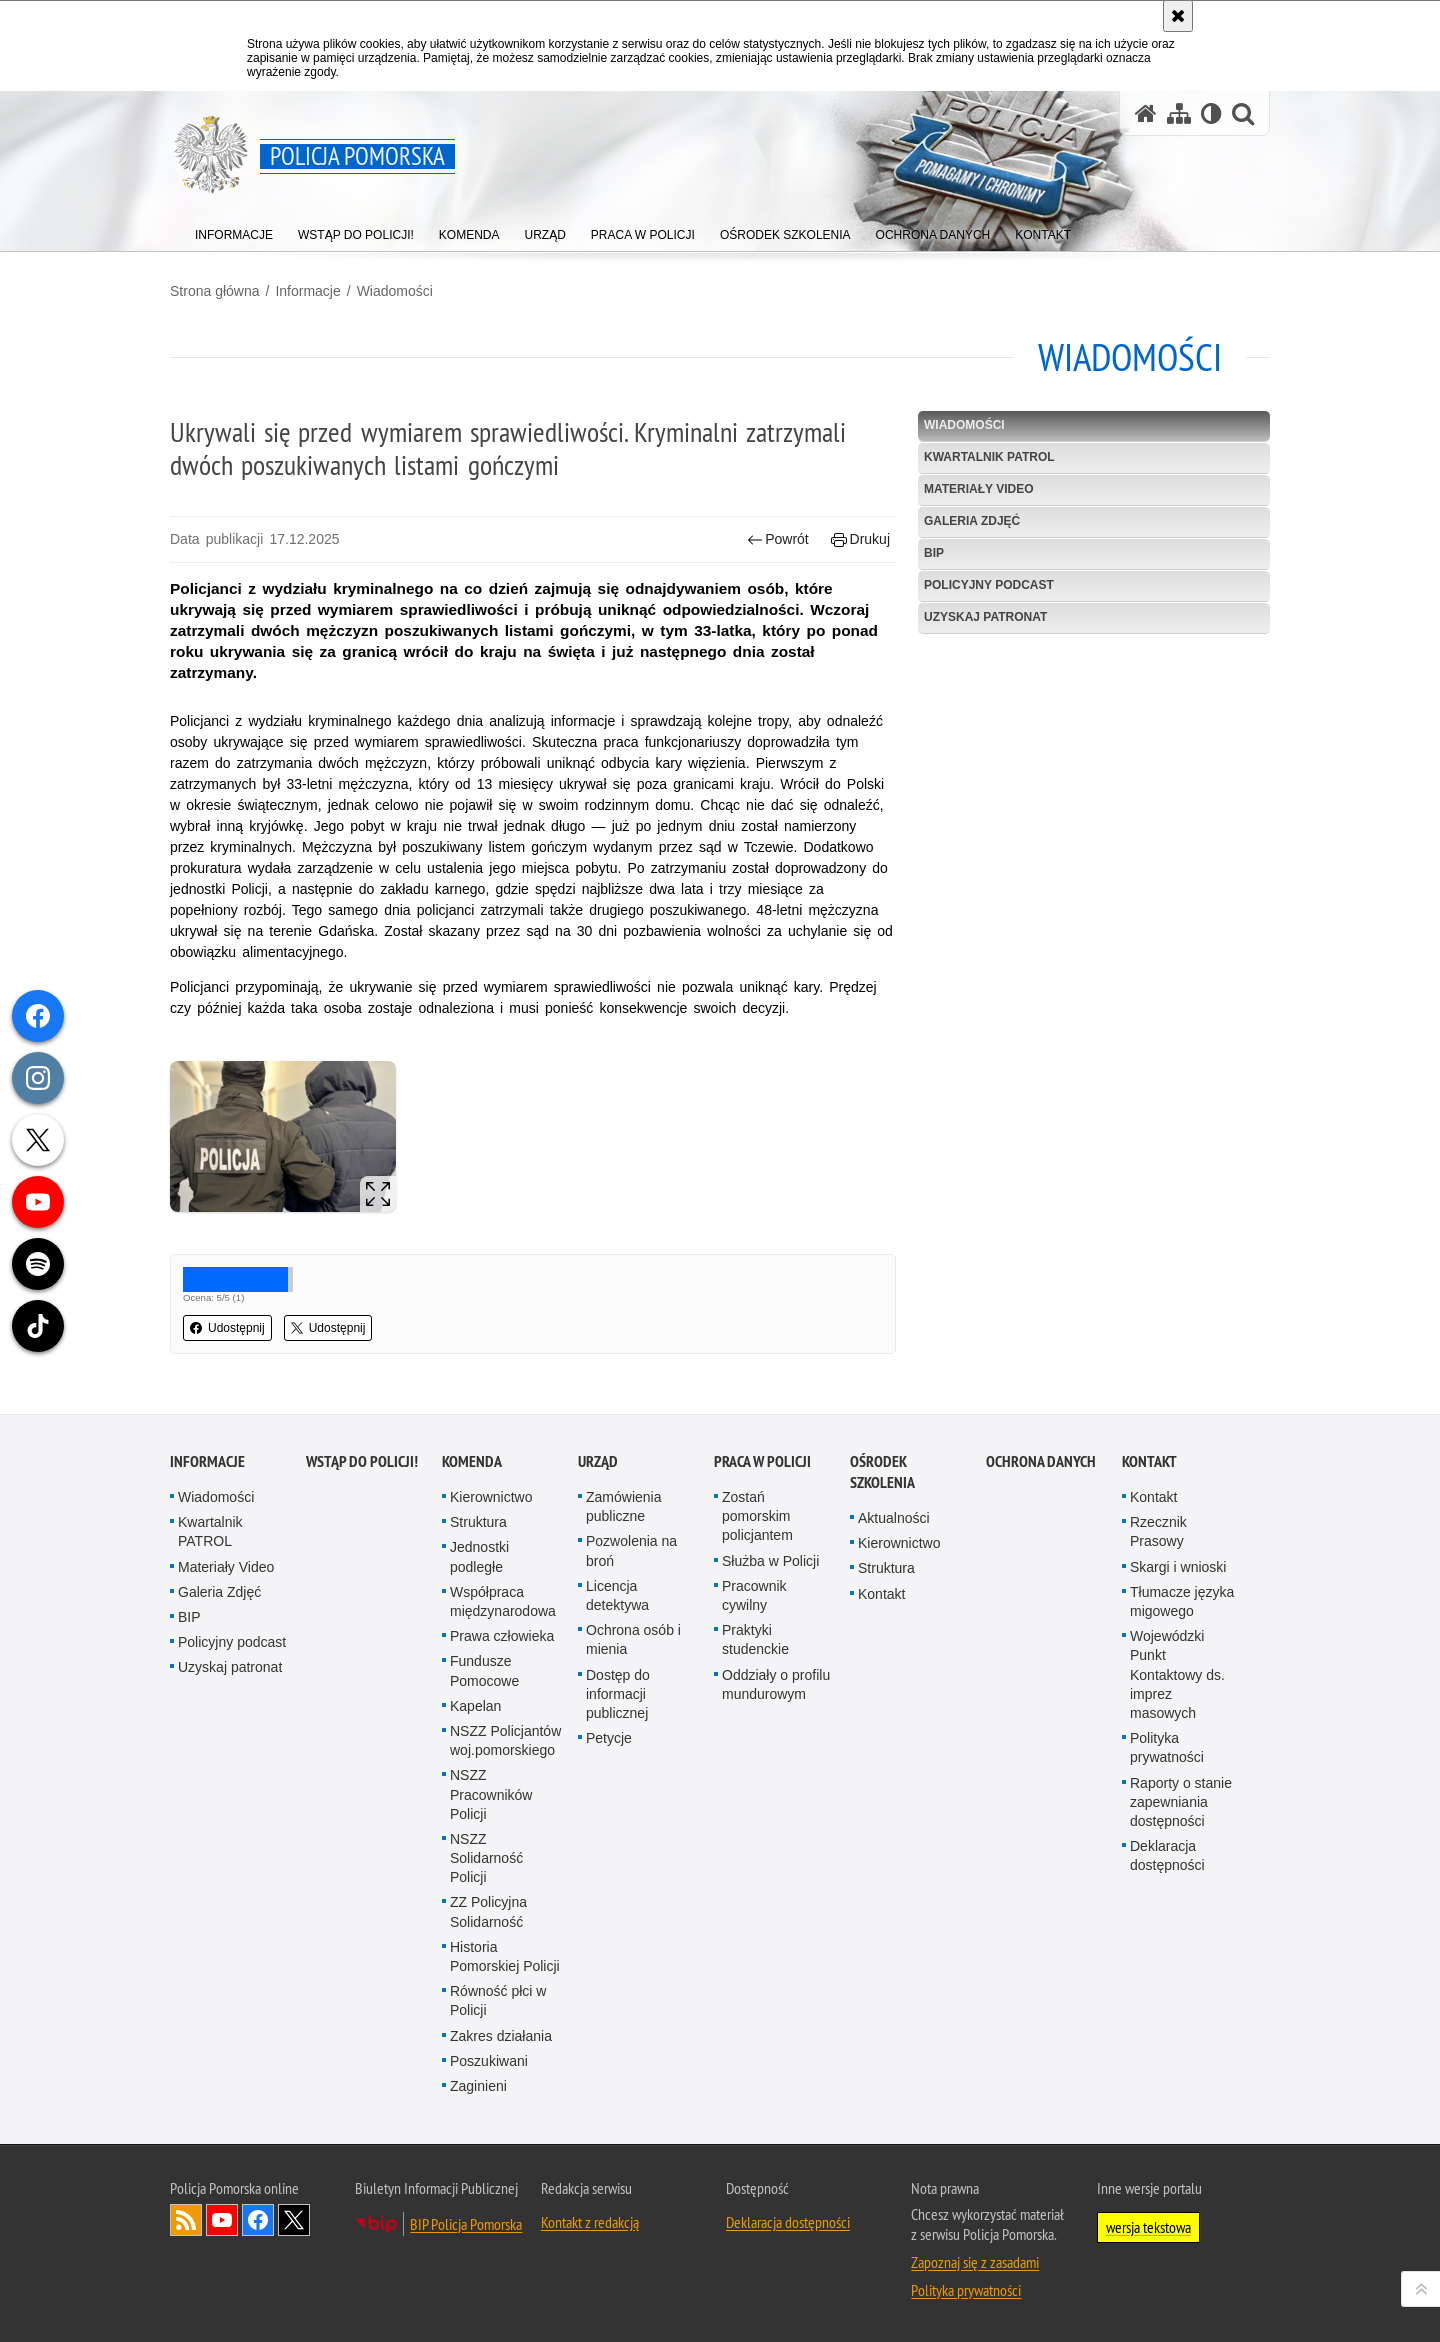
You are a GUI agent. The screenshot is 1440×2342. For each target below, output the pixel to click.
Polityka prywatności (1167, 1747)
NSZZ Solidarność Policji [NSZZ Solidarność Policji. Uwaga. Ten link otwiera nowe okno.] (486, 1858)
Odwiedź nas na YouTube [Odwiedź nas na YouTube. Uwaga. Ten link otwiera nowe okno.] (222, 2220)
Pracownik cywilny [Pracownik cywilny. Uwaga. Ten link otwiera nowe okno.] (754, 1595)
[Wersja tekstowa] (1211, 113)
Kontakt (881, 1594)
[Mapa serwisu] (1179, 113)
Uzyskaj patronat (985, 617)
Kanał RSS (186, 2220)
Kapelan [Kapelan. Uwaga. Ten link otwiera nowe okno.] (475, 1706)
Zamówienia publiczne (623, 1506)
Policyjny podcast (989, 585)
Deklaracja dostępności (1167, 1855)
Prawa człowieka (502, 1636)
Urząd (598, 1461)
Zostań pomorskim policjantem (757, 1516)
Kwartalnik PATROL (989, 457)
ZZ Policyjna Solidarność (488, 1911)
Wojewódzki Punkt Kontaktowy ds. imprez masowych (1177, 1674)
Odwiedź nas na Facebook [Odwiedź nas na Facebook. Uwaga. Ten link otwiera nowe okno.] (258, 2220)
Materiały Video (979, 489)
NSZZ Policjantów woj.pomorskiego (505, 1740)
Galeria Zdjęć (972, 521)
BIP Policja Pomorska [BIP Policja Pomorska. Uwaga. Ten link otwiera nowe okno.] (466, 2224)
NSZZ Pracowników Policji (491, 1794)
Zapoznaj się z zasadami (975, 2262)
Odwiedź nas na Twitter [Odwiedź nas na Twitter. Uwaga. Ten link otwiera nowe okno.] (294, 2220)
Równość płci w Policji (498, 2000)
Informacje (307, 291)
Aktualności (894, 1518)
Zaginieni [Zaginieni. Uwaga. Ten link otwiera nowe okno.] (478, 2086)
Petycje (609, 1738)
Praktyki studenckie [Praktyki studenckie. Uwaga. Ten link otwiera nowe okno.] (755, 1639)
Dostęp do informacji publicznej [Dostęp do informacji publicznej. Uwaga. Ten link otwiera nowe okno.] (618, 1694)
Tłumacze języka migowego (1182, 1601)
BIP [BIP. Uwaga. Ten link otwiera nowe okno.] (934, 553)
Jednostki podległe (479, 1556)
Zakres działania (501, 2036)
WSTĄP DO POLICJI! (362, 1461)
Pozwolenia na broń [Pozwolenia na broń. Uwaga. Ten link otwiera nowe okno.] (631, 1550)
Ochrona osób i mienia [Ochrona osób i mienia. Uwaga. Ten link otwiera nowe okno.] (633, 1639)
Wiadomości (395, 291)
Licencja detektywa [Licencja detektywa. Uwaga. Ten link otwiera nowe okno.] (617, 1595)
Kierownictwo (491, 1497)
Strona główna (215, 291)
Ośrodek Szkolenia (882, 1472)
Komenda (472, 1461)
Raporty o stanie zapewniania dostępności (1181, 1802)
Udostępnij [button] (227, 1328)
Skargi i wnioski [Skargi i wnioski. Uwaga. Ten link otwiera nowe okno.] (1178, 1567)
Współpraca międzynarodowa (503, 1601)
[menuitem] (234, 230)
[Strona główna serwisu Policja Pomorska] (1146, 113)
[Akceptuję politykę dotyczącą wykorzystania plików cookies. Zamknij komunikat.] (1178, 16)
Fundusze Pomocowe (484, 1670)
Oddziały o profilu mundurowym (776, 1684)
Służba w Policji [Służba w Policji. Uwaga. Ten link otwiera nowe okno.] (770, 1561)
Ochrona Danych (1041, 1461)
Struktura (478, 1522)
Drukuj (860, 539)
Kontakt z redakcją (590, 2222)
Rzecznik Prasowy (1158, 1531)
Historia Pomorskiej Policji (505, 1956)
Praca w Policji (762, 1461)
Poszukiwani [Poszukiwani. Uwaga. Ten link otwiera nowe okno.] (489, 2061)
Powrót (778, 539)
